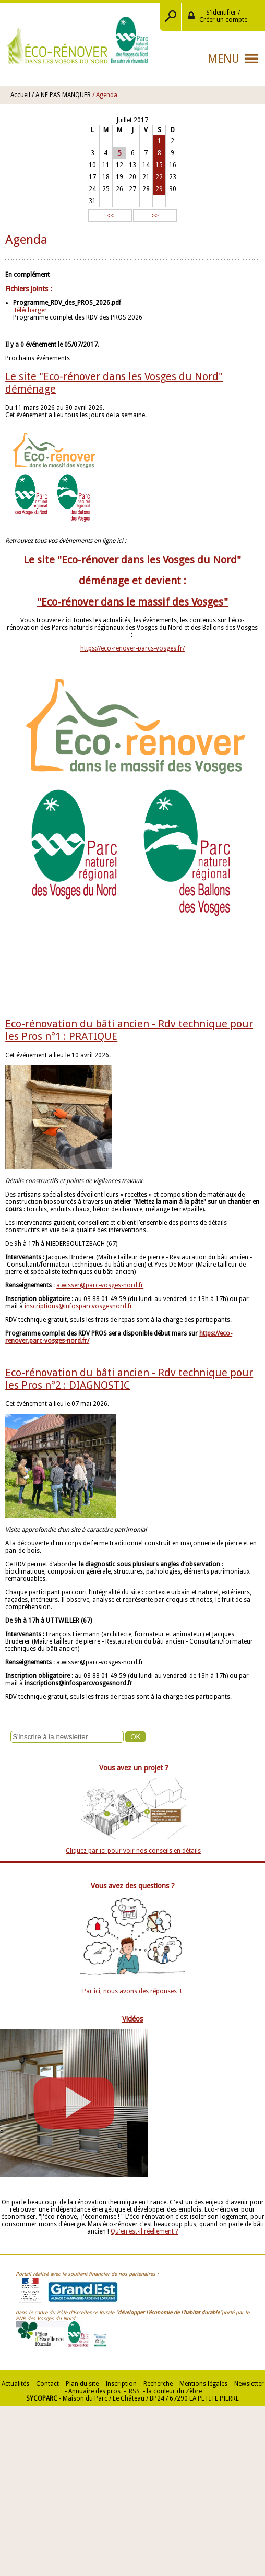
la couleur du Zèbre (174, 2391)
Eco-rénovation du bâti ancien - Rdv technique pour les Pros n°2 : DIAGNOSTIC (129, 1378)
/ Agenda (104, 95)
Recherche (158, 2384)
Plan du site (82, 2384)
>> (155, 215)
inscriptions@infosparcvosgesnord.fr (78, 1306)
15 (159, 165)
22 (159, 177)
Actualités (15, 2384)
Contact (47, 2384)
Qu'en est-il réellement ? (144, 2231)
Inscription (121, 2384)
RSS (133, 2391)
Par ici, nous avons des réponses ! (132, 1991)
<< (110, 215)
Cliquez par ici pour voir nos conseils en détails (133, 1850)
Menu (223, 58)
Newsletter (249, 2384)
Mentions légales (203, 2384)
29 (159, 189)
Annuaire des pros (94, 2391)
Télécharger (30, 310)
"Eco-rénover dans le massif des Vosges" (132, 602)
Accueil (20, 95)
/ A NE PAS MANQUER (61, 95)
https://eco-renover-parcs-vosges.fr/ (132, 648)
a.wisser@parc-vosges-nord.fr (99, 1285)
